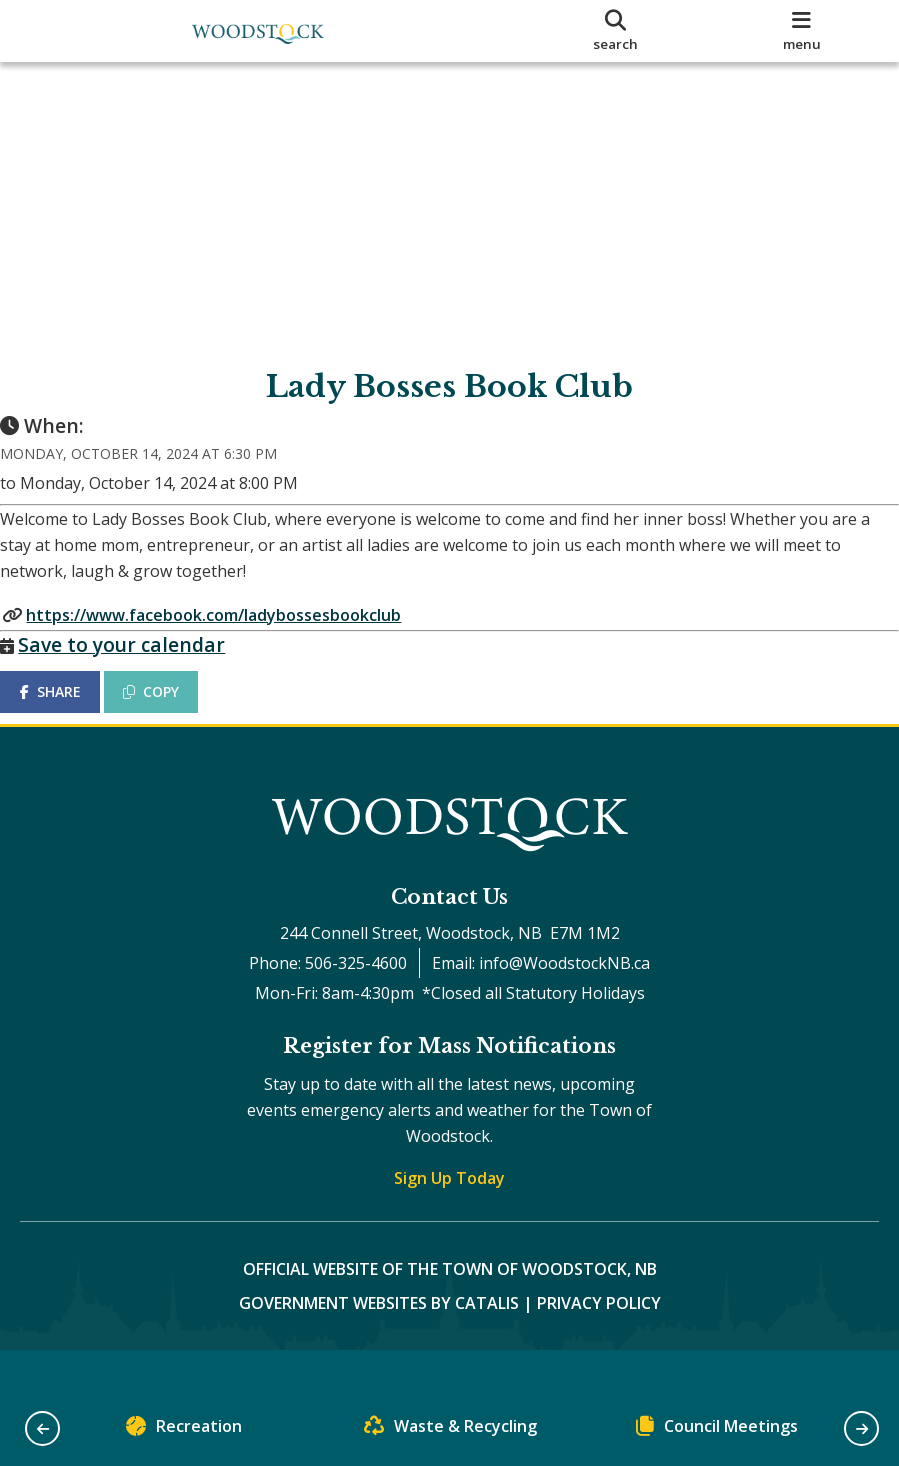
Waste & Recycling (450, 1430)
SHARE (69, 711)
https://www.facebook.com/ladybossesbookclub (233, 634)
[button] (42, 1428)
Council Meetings (717, 1430)
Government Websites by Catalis (379, 1342)
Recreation (184, 1430)
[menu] (802, 31)
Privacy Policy (599, 1342)
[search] (615, 31)
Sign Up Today (449, 1217)
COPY (171, 711)
